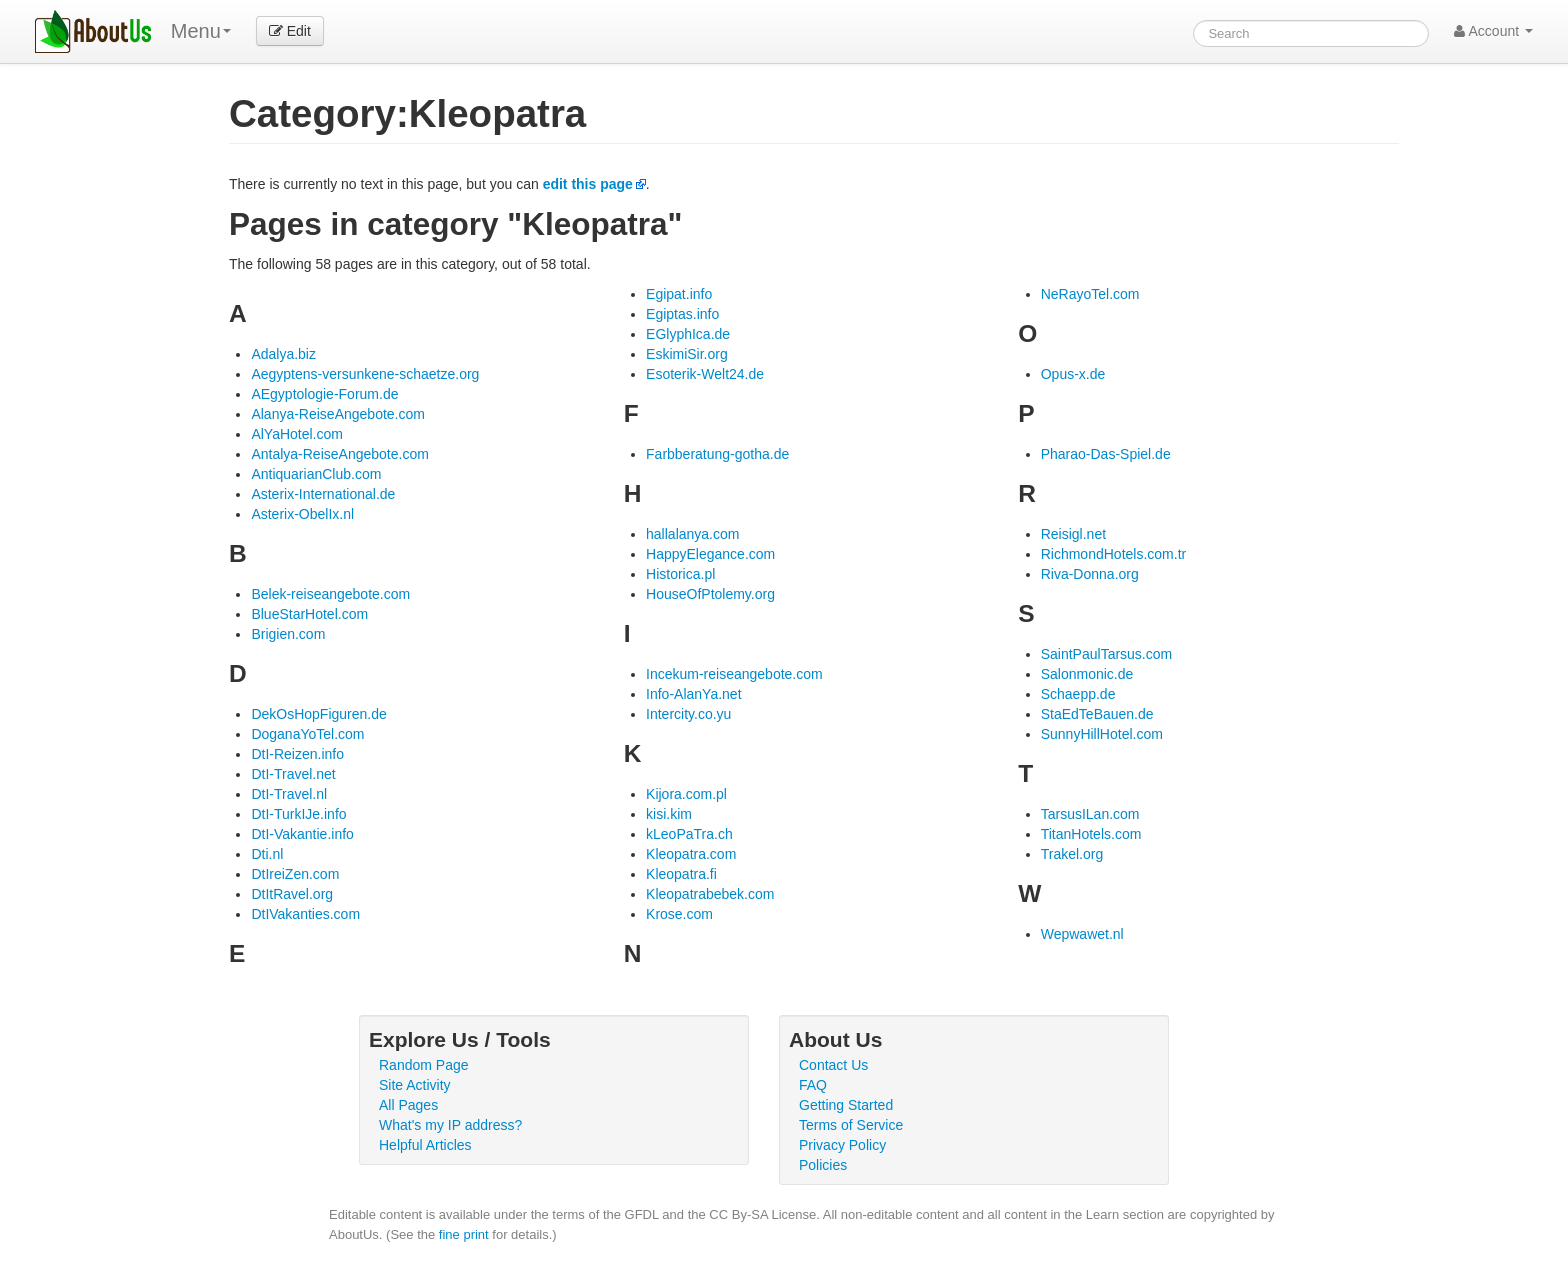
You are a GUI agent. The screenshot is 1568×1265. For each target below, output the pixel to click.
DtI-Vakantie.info (302, 834)
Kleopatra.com (691, 854)
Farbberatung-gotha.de (717, 454)
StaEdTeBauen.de (1097, 714)
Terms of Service (851, 1125)
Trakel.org (1072, 854)
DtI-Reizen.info (297, 754)
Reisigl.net (1073, 534)
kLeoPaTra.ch (689, 834)
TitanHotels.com (1091, 834)
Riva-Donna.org (1090, 574)
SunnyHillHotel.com (1102, 734)
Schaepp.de (1078, 694)
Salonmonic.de (1087, 674)
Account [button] (1493, 31)
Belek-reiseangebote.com (330, 594)
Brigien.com (288, 634)
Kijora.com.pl (686, 794)
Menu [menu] (201, 31)
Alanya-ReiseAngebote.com (338, 414)
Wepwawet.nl (1082, 934)
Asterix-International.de (323, 494)
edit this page (588, 184)
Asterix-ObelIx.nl (302, 514)
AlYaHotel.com (297, 434)
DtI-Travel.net (293, 774)
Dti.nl (267, 854)
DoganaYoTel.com (307, 734)
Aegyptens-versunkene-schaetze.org (365, 374)
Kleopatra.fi (681, 874)
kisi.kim (669, 814)
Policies (823, 1165)
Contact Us (833, 1065)
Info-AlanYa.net (693, 694)
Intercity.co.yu (688, 714)
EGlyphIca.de (688, 334)
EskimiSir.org (687, 354)
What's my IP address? (450, 1125)
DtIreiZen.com (295, 874)
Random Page (424, 1065)
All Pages (408, 1105)
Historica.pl (680, 574)
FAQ (813, 1085)
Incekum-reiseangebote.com (734, 674)
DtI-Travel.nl (289, 794)
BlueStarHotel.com (309, 614)
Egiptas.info (682, 314)
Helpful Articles (425, 1145)
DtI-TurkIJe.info (298, 814)
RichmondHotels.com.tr (1114, 554)
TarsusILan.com (1090, 814)
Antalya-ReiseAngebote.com (339, 454)
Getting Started (846, 1105)
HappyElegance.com (710, 554)
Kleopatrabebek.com (710, 894)
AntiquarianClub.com (316, 474)
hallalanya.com (692, 534)
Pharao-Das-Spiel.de (1106, 454)
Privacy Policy (842, 1145)
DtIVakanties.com (305, 914)
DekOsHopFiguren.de (318, 714)
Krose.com (679, 914)
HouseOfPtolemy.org (710, 594)
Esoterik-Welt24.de (705, 374)
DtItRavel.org (292, 894)
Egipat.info (679, 294)
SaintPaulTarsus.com (1107, 654)
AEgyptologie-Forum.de (324, 394)
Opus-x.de (1073, 374)
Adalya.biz (283, 354)
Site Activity (415, 1085)
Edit (290, 31)
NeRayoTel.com (1090, 294)
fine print (464, 1234)
